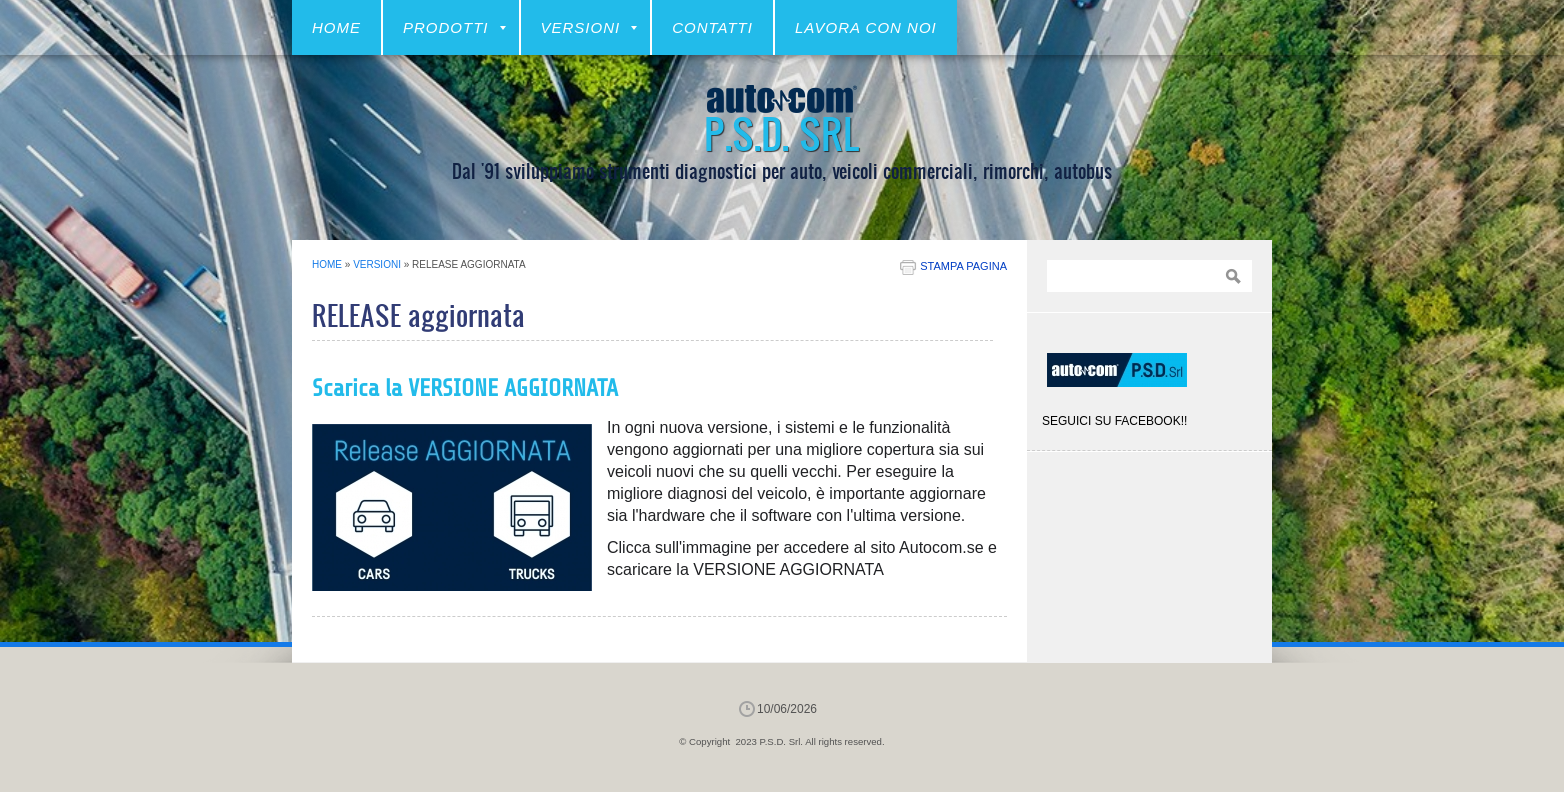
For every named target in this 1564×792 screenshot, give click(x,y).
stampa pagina (963, 266)
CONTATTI (712, 27)
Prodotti (454, 27)
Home (336, 27)
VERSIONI (589, 27)
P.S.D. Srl (782, 132)
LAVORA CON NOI (866, 27)
